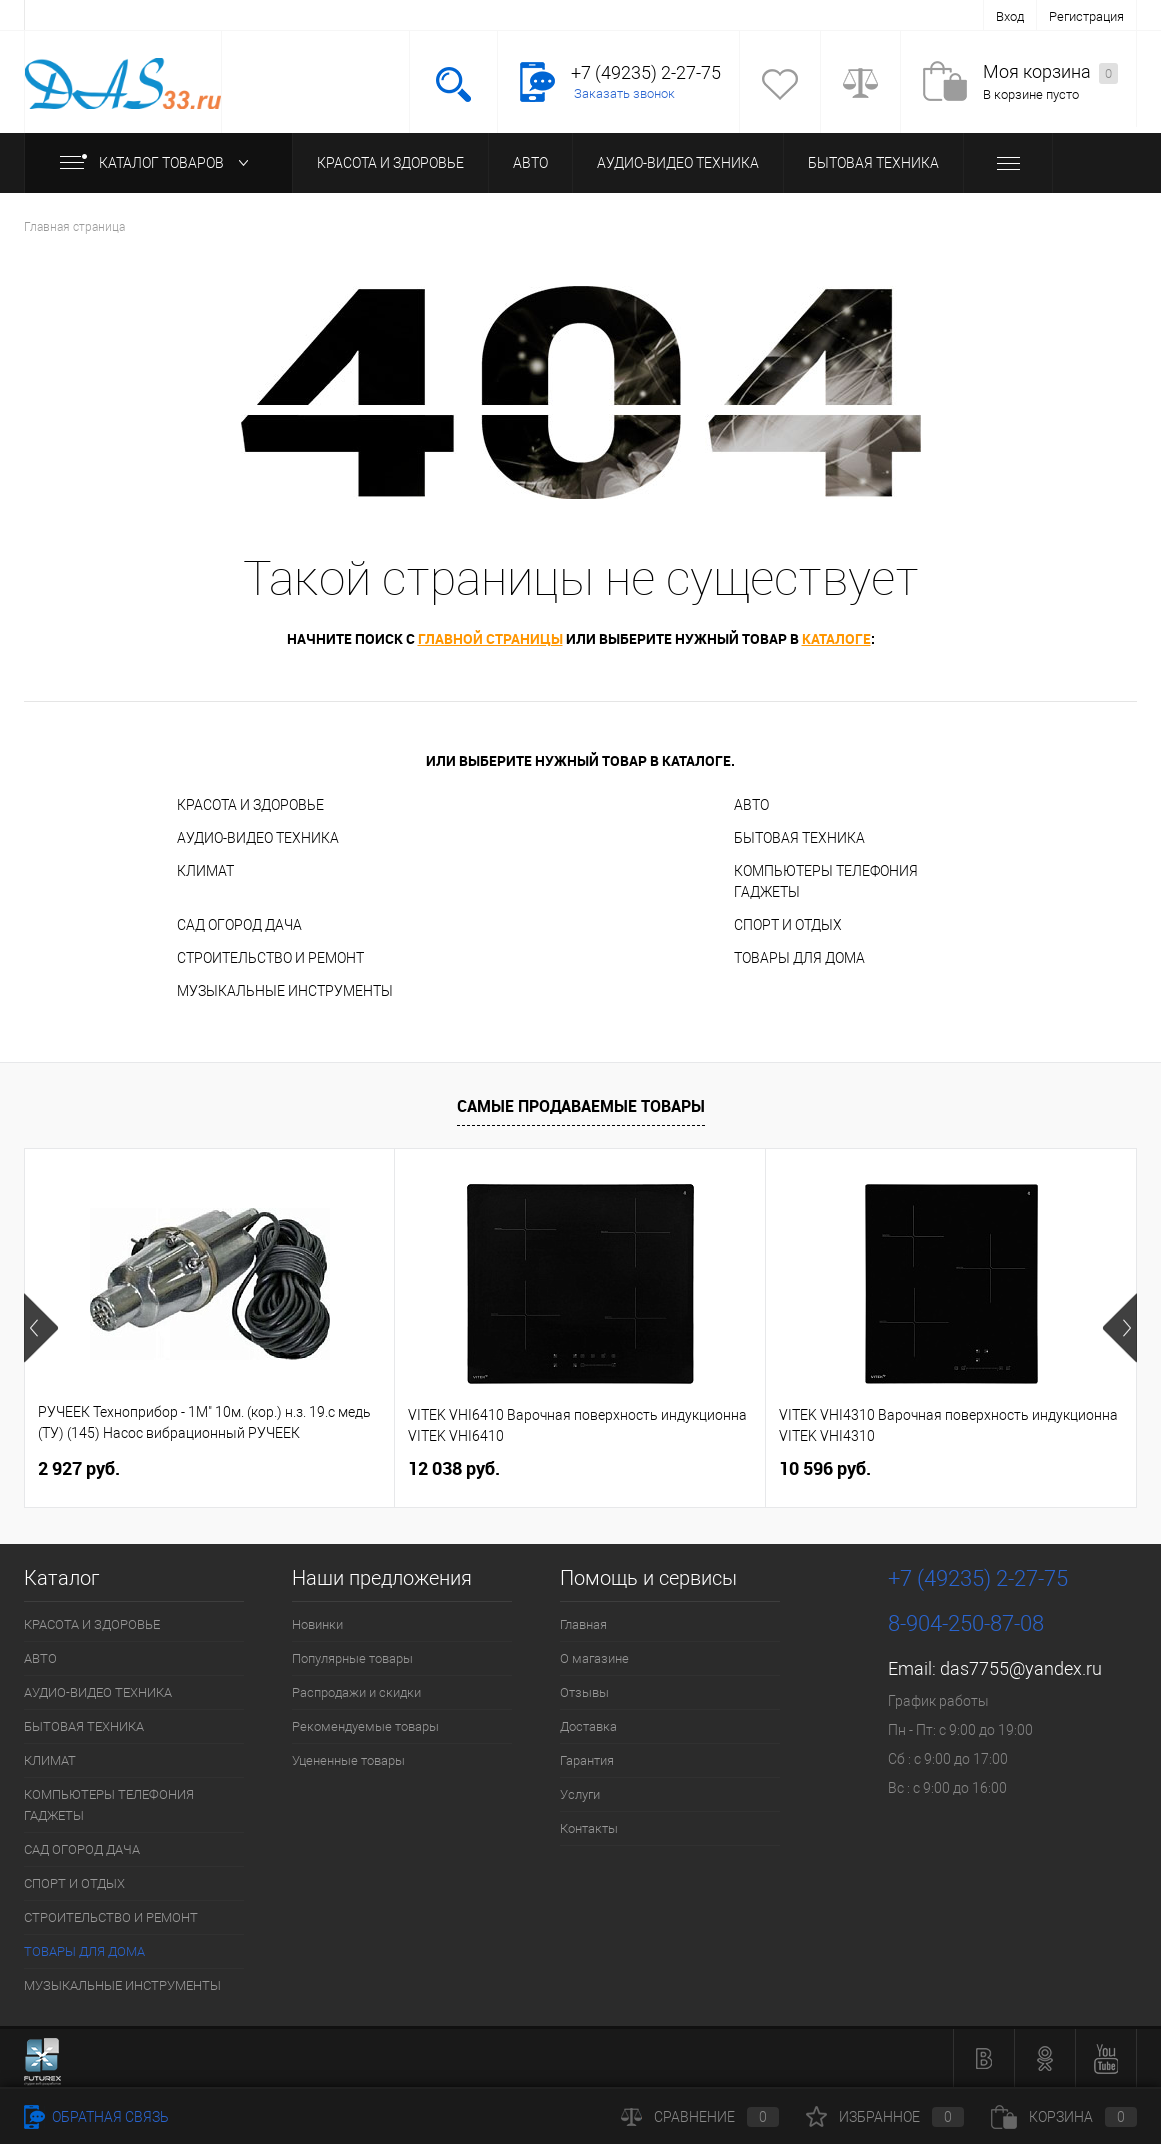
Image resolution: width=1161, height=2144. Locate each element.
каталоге (836, 638)
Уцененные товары (348, 1760)
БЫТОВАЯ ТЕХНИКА (873, 163)
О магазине (594, 1658)
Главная (583, 1624)
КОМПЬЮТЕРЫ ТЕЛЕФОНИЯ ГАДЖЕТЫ (826, 881)
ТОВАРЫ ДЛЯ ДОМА (799, 958)
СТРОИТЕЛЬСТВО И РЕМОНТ (270, 958)
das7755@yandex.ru (1021, 1668)
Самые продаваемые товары (581, 1106)
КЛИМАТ (205, 871)
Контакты (589, 1828)
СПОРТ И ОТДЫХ (788, 925)
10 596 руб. (825, 1468)
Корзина (1064, 2117)
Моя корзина (1050, 72)
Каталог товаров (158, 163)
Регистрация (1086, 16)
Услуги (580, 1794)
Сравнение (700, 2117)
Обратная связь (96, 2117)
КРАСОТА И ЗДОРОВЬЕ (390, 163)
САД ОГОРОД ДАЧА (239, 925)
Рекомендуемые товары (365, 1726)
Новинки (317, 1624)
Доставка (588, 1726)
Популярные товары (352, 1658)
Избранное (885, 2117)
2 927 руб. (79, 1468)
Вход (1010, 16)
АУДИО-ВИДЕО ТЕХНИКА (678, 163)
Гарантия (587, 1760)
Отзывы (584, 1692)
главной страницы (490, 638)
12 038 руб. (454, 1468)
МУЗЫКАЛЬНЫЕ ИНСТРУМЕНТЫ (285, 991)
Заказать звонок (624, 93)
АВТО (530, 163)
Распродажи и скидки (356, 1692)
